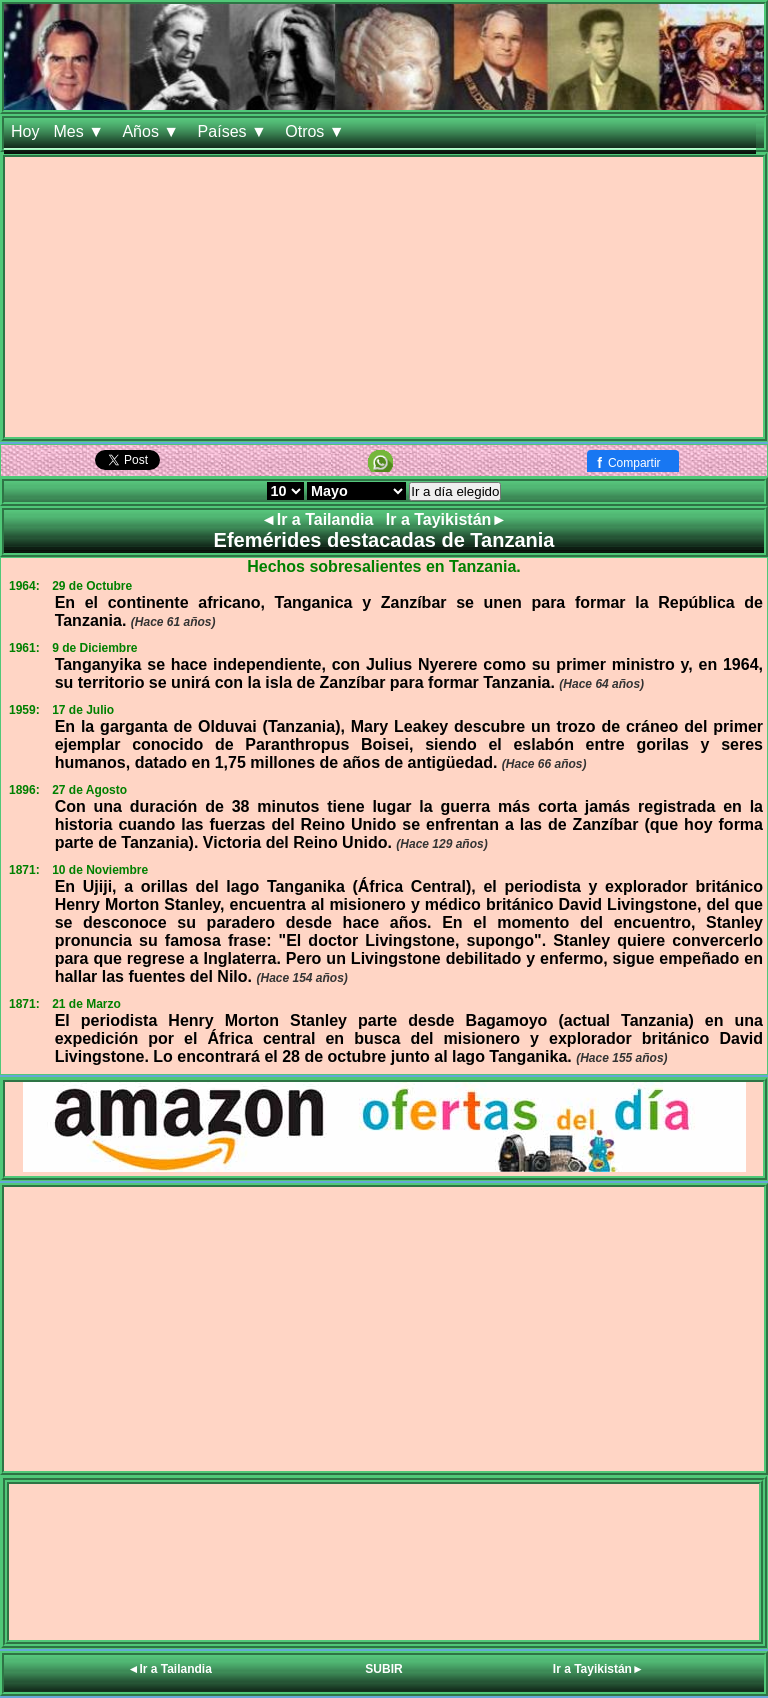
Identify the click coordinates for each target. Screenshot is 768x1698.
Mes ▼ (80, 131)
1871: (24, 870)
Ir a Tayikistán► (446, 519)
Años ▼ (152, 131)
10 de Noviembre (100, 870)
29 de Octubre (92, 586)
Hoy (25, 131)
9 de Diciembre (94, 648)
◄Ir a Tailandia (319, 519)
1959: (24, 710)
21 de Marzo (86, 1004)
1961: (24, 648)
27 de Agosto (89, 790)
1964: (24, 586)
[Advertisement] (384, 297)
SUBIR (383, 1669)
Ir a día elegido (455, 491)
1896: (24, 790)
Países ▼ (235, 131)
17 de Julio (83, 710)
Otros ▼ (317, 131)
